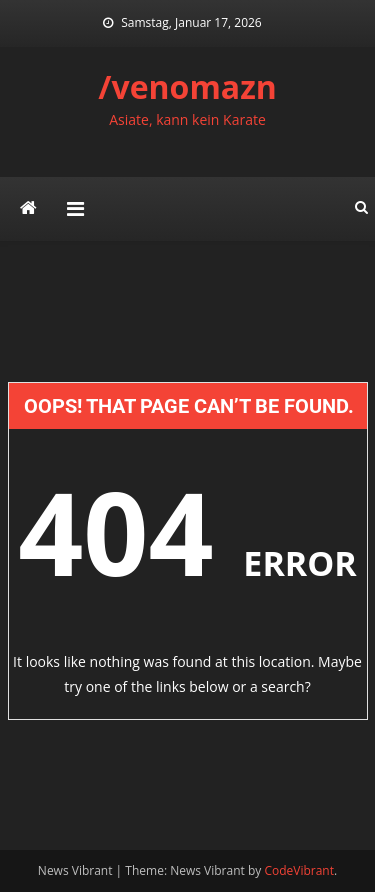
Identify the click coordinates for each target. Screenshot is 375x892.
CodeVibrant (299, 870)
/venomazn (187, 86)
